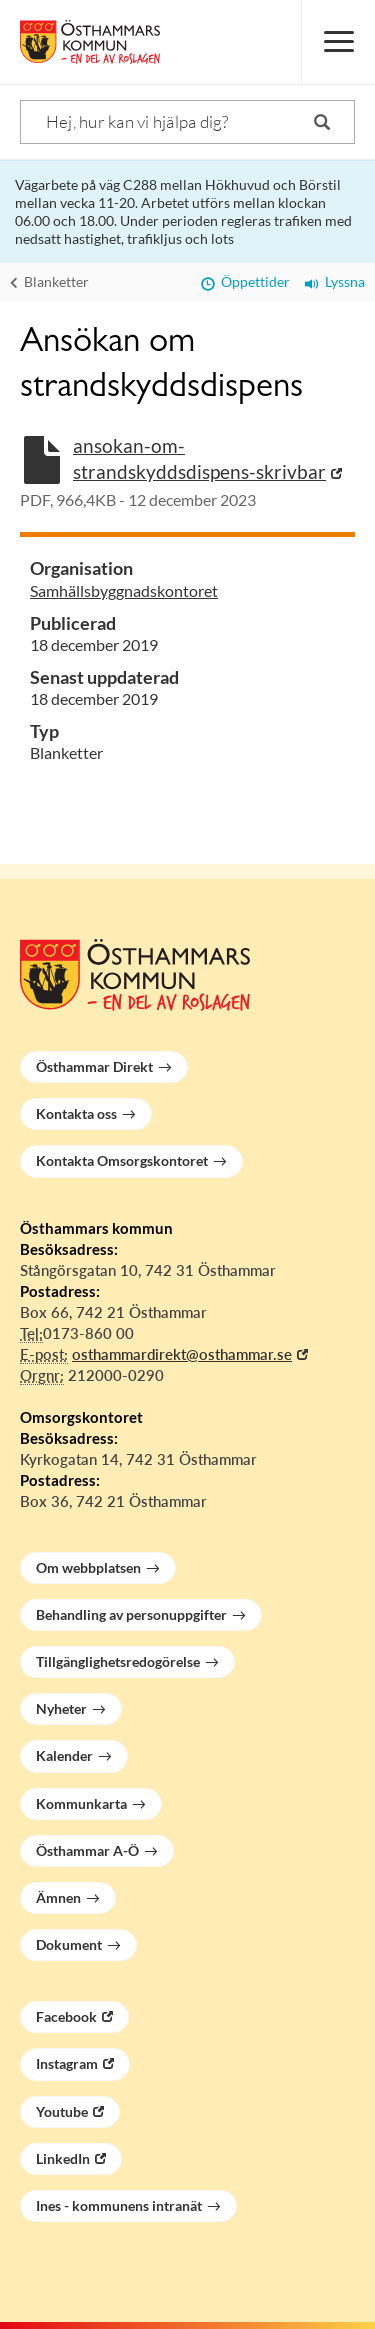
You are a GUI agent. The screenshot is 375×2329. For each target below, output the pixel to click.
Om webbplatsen (88, 1567)
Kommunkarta (81, 1803)
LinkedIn (63, 2158)
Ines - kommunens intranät (119, 2205)
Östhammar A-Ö (87, 1850)
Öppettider (245, 281)
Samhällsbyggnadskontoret (124, 590)
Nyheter (61, 1708)
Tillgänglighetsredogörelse (118, 1661)
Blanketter (49, 281)
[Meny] (338, 42)
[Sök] (187, 122)
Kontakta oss (76, 1113)
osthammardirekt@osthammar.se (182, 1354)
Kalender (64, 1755)
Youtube (62, 2111)
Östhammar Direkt (94, 1066)
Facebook (66, 2016)
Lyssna (335, 281)
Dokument (69, 1944)
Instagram (67, 2063)
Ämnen (58, 1897)
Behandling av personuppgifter (131, 1614)
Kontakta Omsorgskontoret (122, 1160)
